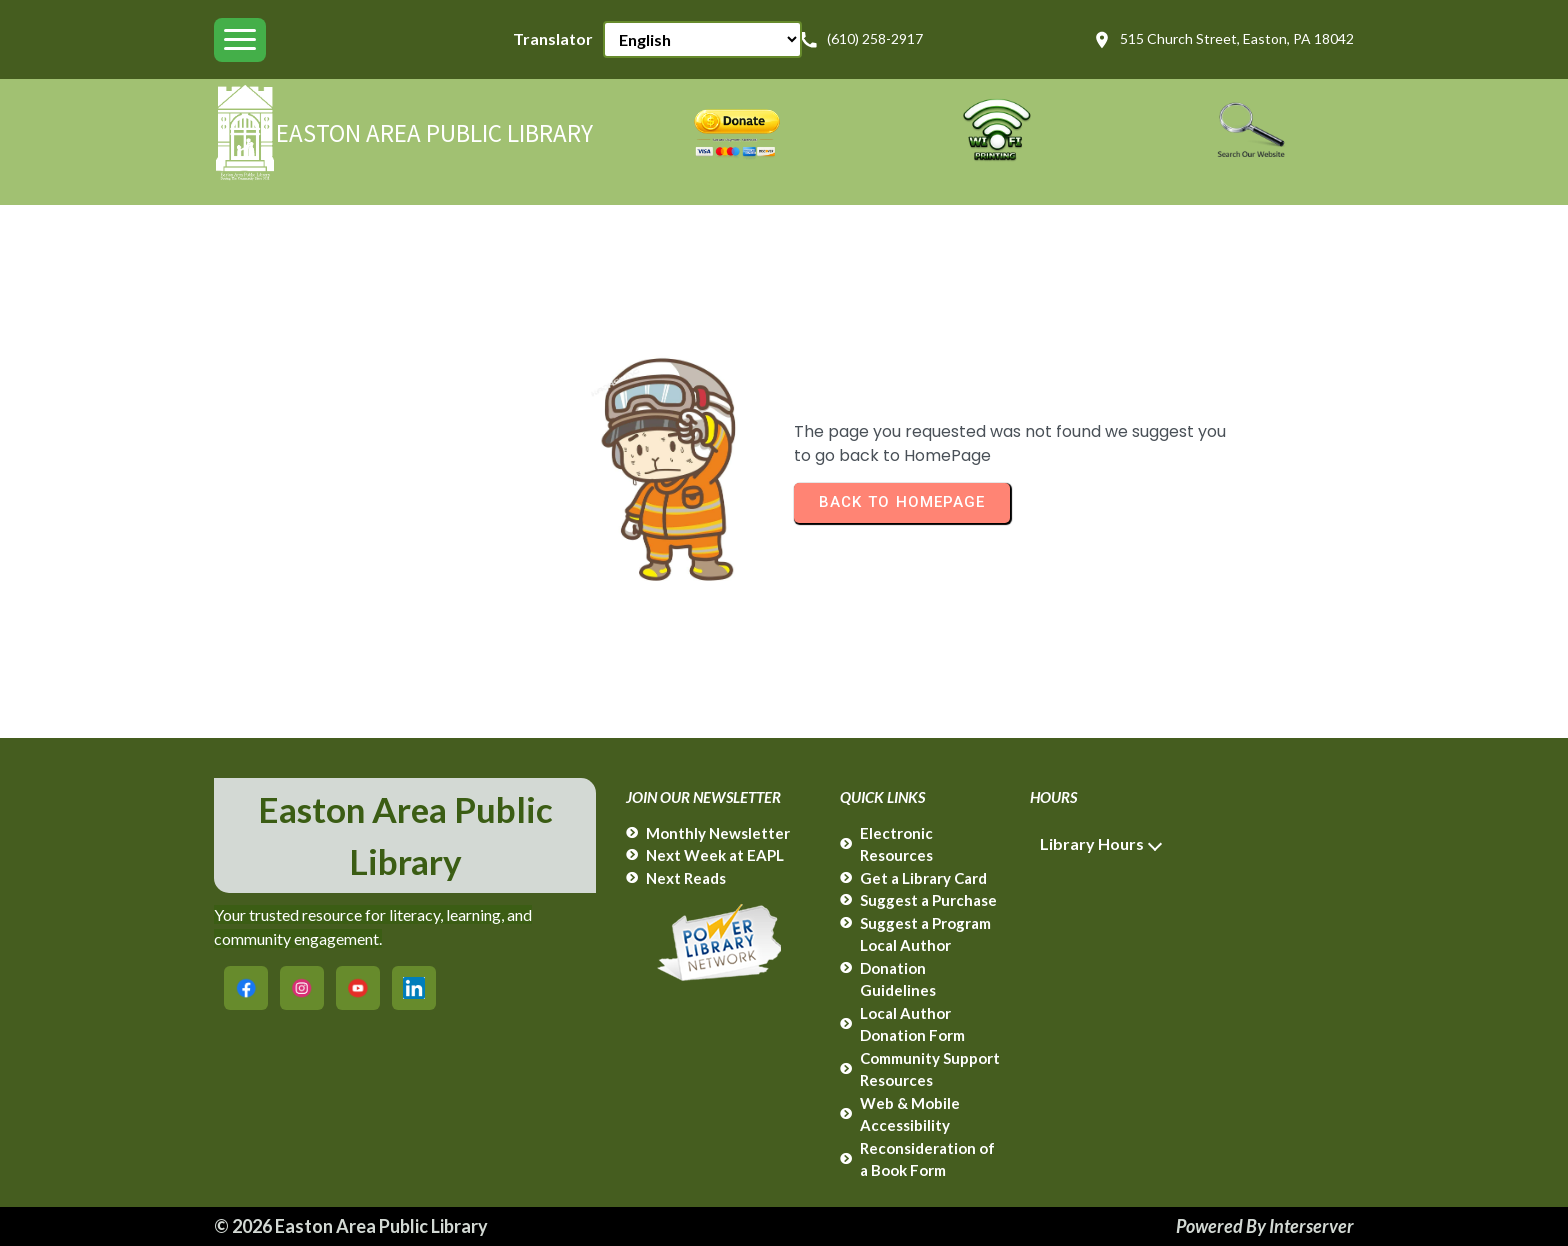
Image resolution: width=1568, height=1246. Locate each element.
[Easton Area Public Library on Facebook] (246, 988)
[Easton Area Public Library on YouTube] (358, 988)
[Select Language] (702, 39)
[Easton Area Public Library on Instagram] (302, 988)
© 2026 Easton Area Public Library (351, 1226)
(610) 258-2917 (861, 40)
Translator (553, 39)
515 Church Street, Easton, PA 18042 (1223, 40)
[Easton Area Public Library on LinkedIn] (414, 988)
